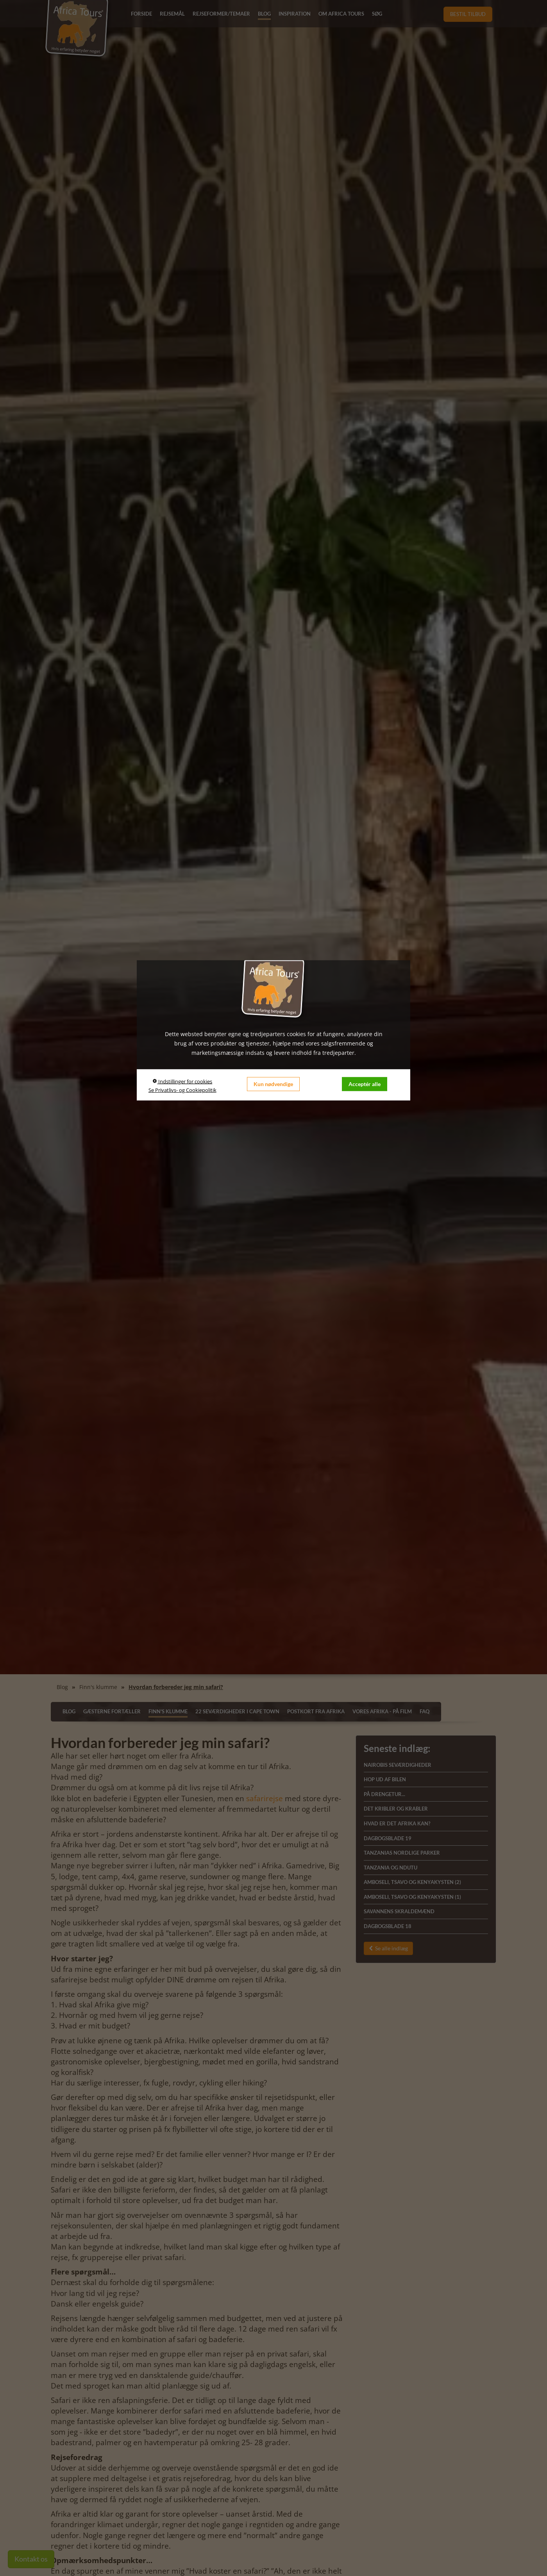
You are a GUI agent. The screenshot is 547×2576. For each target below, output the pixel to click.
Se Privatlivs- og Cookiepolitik (182, 1090)
